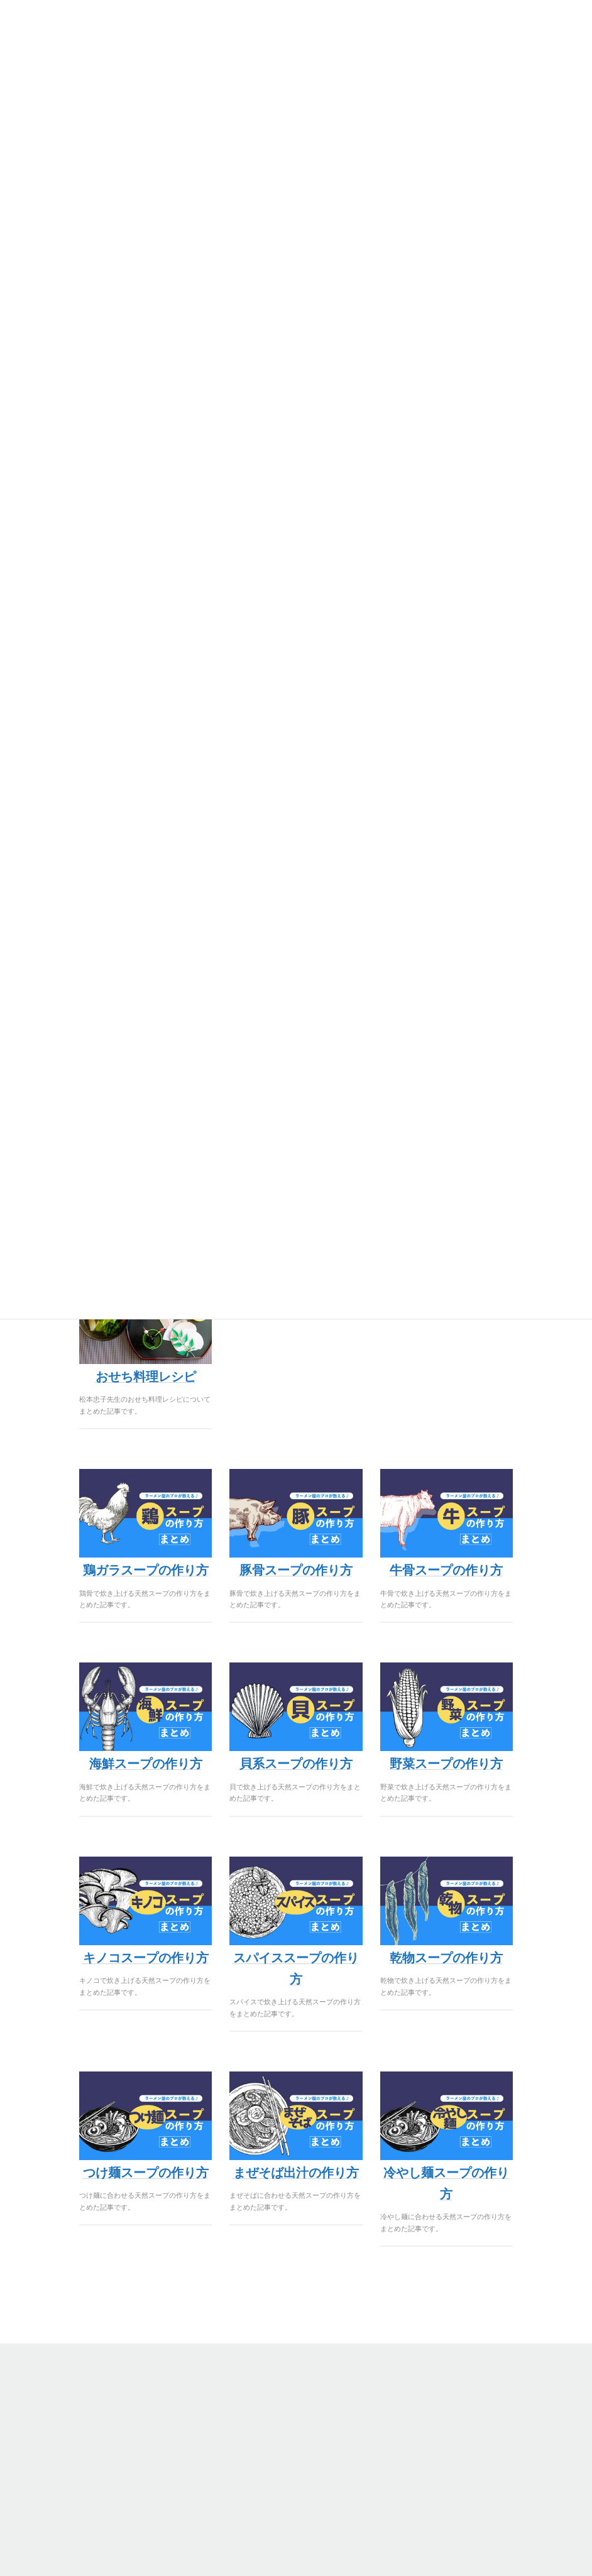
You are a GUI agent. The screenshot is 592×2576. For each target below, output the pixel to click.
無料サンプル (49, 2405)
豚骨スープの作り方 (296, 1570)
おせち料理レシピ (146, 1377)
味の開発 (41, 2435)
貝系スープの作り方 (296, 1764)
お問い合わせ (345, 2496)
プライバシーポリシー (64, 2451)
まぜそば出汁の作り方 (296, 2173)
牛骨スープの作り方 (446, 1570)
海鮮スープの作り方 (145, 1764)
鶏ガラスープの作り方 (146, 1570)
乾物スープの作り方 (446, 1958)
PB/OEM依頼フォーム (63, 2481)
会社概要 (337, 2405)
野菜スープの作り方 (446, 1764)
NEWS (333, 2451)
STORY (335, 2390)
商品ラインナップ (56, 2390)
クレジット (45, 2466)
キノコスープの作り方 (146, 1958)
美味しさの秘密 (348, 2420)
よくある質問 (345, 2435)
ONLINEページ (51, 2420)
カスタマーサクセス (356, 2466)
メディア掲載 (345, 2481)
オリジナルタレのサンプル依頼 (79, 2496)
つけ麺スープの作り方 (146, 2173)
